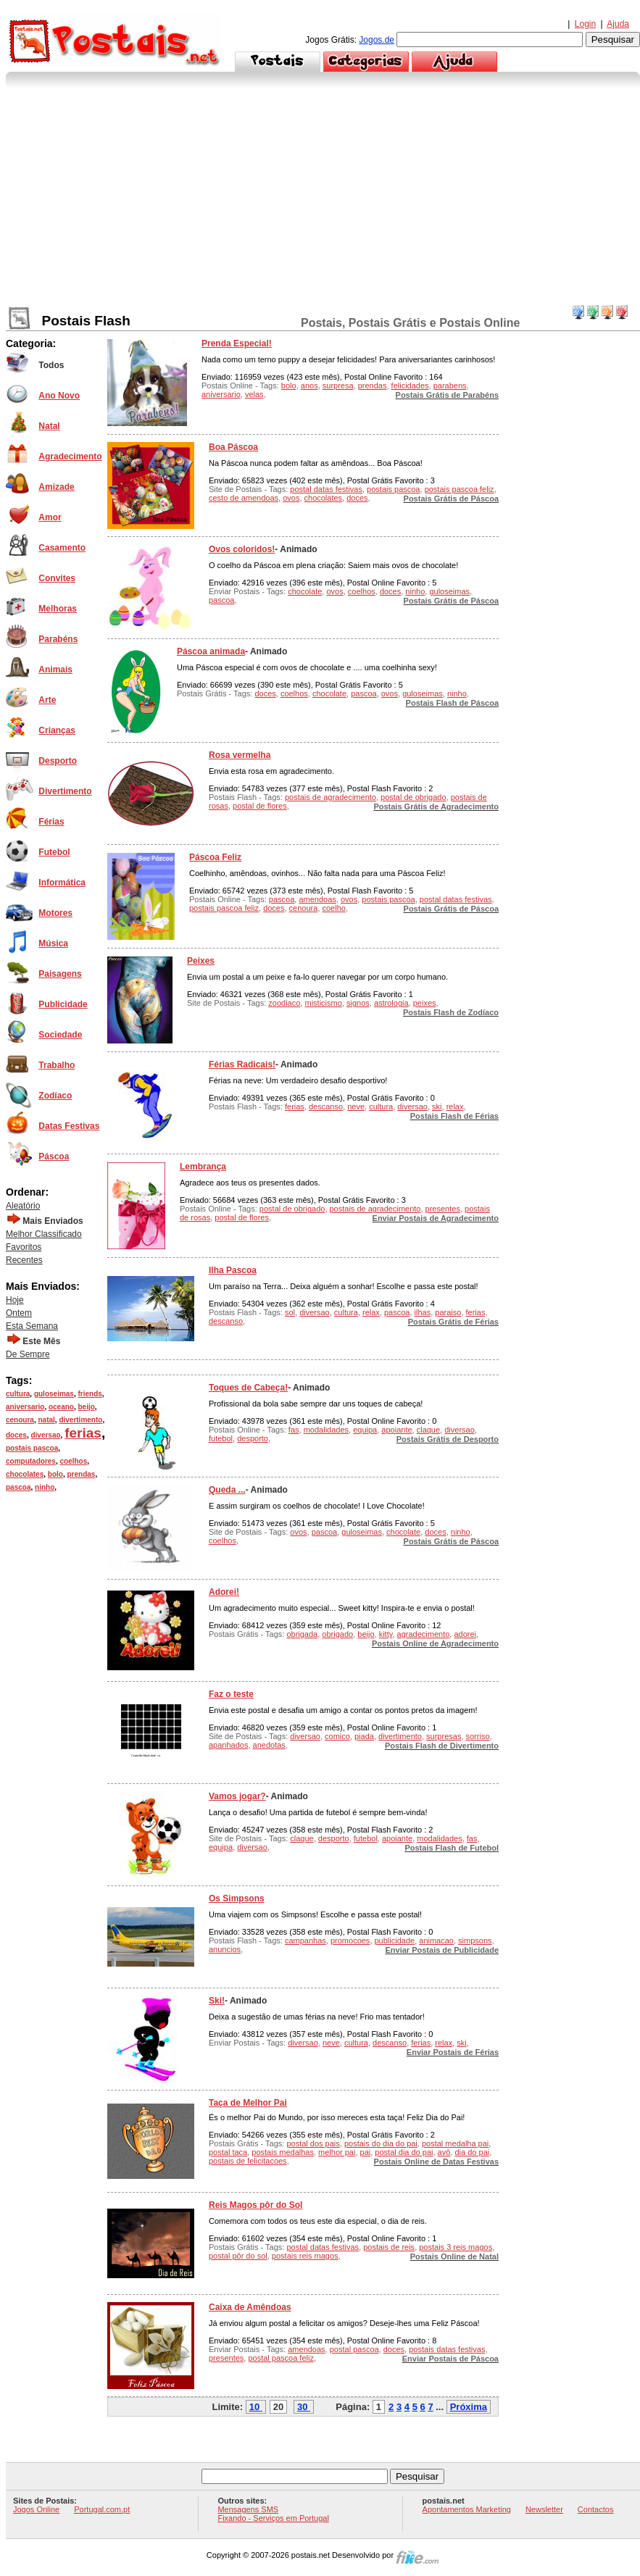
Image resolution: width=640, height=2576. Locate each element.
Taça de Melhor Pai (248, 2103)
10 (254, 2406)
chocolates (24, 1474)
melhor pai (336, 2152)
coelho (334, 908)
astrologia (391, 1003)
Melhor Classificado (44, 1234)
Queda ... (227, 1490)
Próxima (468, 2406)
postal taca (228, 2152)
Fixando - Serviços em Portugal (272, 2518)
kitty (386, 1634)
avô (444, 2152)
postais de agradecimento (330, 797)
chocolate (305, 591)
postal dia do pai (404, 2152)
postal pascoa (354, 2349)
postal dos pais (312, 2143)
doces (16, 1435)
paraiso (448, 1312)
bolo (55, 1474)
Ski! (217, 2001)
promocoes (350, 1940)
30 (302, 2406)
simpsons (474, 1940)
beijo (86, 1407)
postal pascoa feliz (281, 2358)
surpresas (443, 1736)
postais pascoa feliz (459, 489)
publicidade (395, 1940)
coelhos (73, 1461)
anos (309, 385)
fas (293, 1429)
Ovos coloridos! (242, 549)
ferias (83, 1433)
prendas (81, 1474)
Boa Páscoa (233, 447)
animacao (436, 1940)
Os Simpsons (237, 1898)
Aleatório (23, 1206)
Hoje (15, 1300)
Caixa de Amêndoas (250, 2307)
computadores (31, 1461)
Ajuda (618, 24)
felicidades (410, 385)
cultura (18, 1394)
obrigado (337, 1634)
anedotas (269, 1745)
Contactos (596, 2509)
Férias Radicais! (242, 1064)
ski (436, 1106)
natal (46, 1420)
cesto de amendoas (243, 497)
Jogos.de (376, 40)
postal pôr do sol (238, 2255)
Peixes (201, 961)
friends (90, 1394)
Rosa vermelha (239, 755)
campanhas (305, 1940)
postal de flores (260, 805)
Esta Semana (32, 1326)
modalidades (326, 1429)
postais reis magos (305, 2255)
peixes (424, 1003)
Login (585, 24)
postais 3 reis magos (455, 2247)
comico (337, 1736)
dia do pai (471, 2152)
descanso (326, 1106)
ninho (44, 1487)
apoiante (396, 1429)
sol (290, 1312)
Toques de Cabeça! (248, 1388)
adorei (465, 1634)
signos (358, 1003)
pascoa (18, 1487)
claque (428, 1429)
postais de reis (389, 2247)
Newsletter (544, 2509)
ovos (291, 497)
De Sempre (28, 1354)
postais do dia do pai (380, 2143)
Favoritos (23, 1247)
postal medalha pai (455, 2143)
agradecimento (423, 1634)
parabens (450, 385)
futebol (221, 1438)
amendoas (317, 899)
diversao (45, 1435)
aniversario (25, 1407)
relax (455, 1106)
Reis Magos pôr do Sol (255, 2205)
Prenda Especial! (236, 343)
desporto (252, 1438)
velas (254, 394)
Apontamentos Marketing (467, 2509)
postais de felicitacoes (248, 2160)
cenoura (20, 1420)
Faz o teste (231, 1694)
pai (365, 2152)
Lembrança (203, 1167)
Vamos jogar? (237, 1796)
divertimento (80, 1420)
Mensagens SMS (247, 2509)
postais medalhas (283, 2152)
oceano (61, 1407)
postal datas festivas (326, 489)
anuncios (225, 1949)
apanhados (228, 1745)
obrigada (301, 1634)
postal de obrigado (413, 797)
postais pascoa (32, 1448)
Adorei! (224, 1592)
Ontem (19, 1313)
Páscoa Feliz (215, 857)
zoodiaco (284, 1003)
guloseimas (54, 1394)
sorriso (478, 1736)
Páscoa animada (211, 651)
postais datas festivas (447, 2349)
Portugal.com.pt (102, 2509)
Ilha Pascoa (233, 1270)
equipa (365, 1429)
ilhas (423, 1312)
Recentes (24, 1260)
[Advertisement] (323, 196)
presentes (442, 1208)
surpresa (338, 385)
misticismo (322, 1003)
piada (364, 1736)
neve (356, 1106)
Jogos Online (36, 2509)
